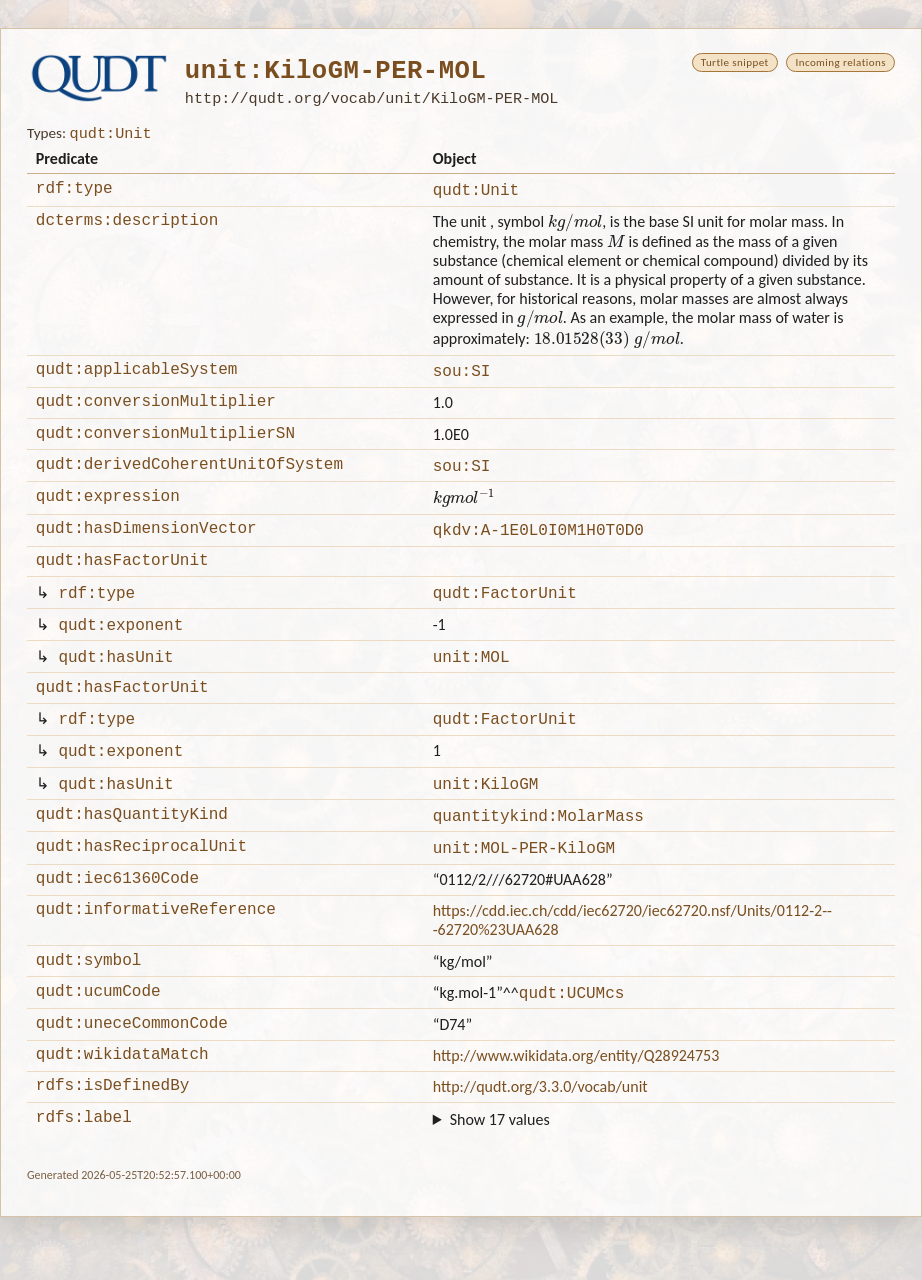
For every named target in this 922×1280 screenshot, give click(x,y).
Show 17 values (500, 1182)
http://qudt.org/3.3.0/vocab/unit (540, 1146)
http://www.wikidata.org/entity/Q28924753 (576, 1112)
